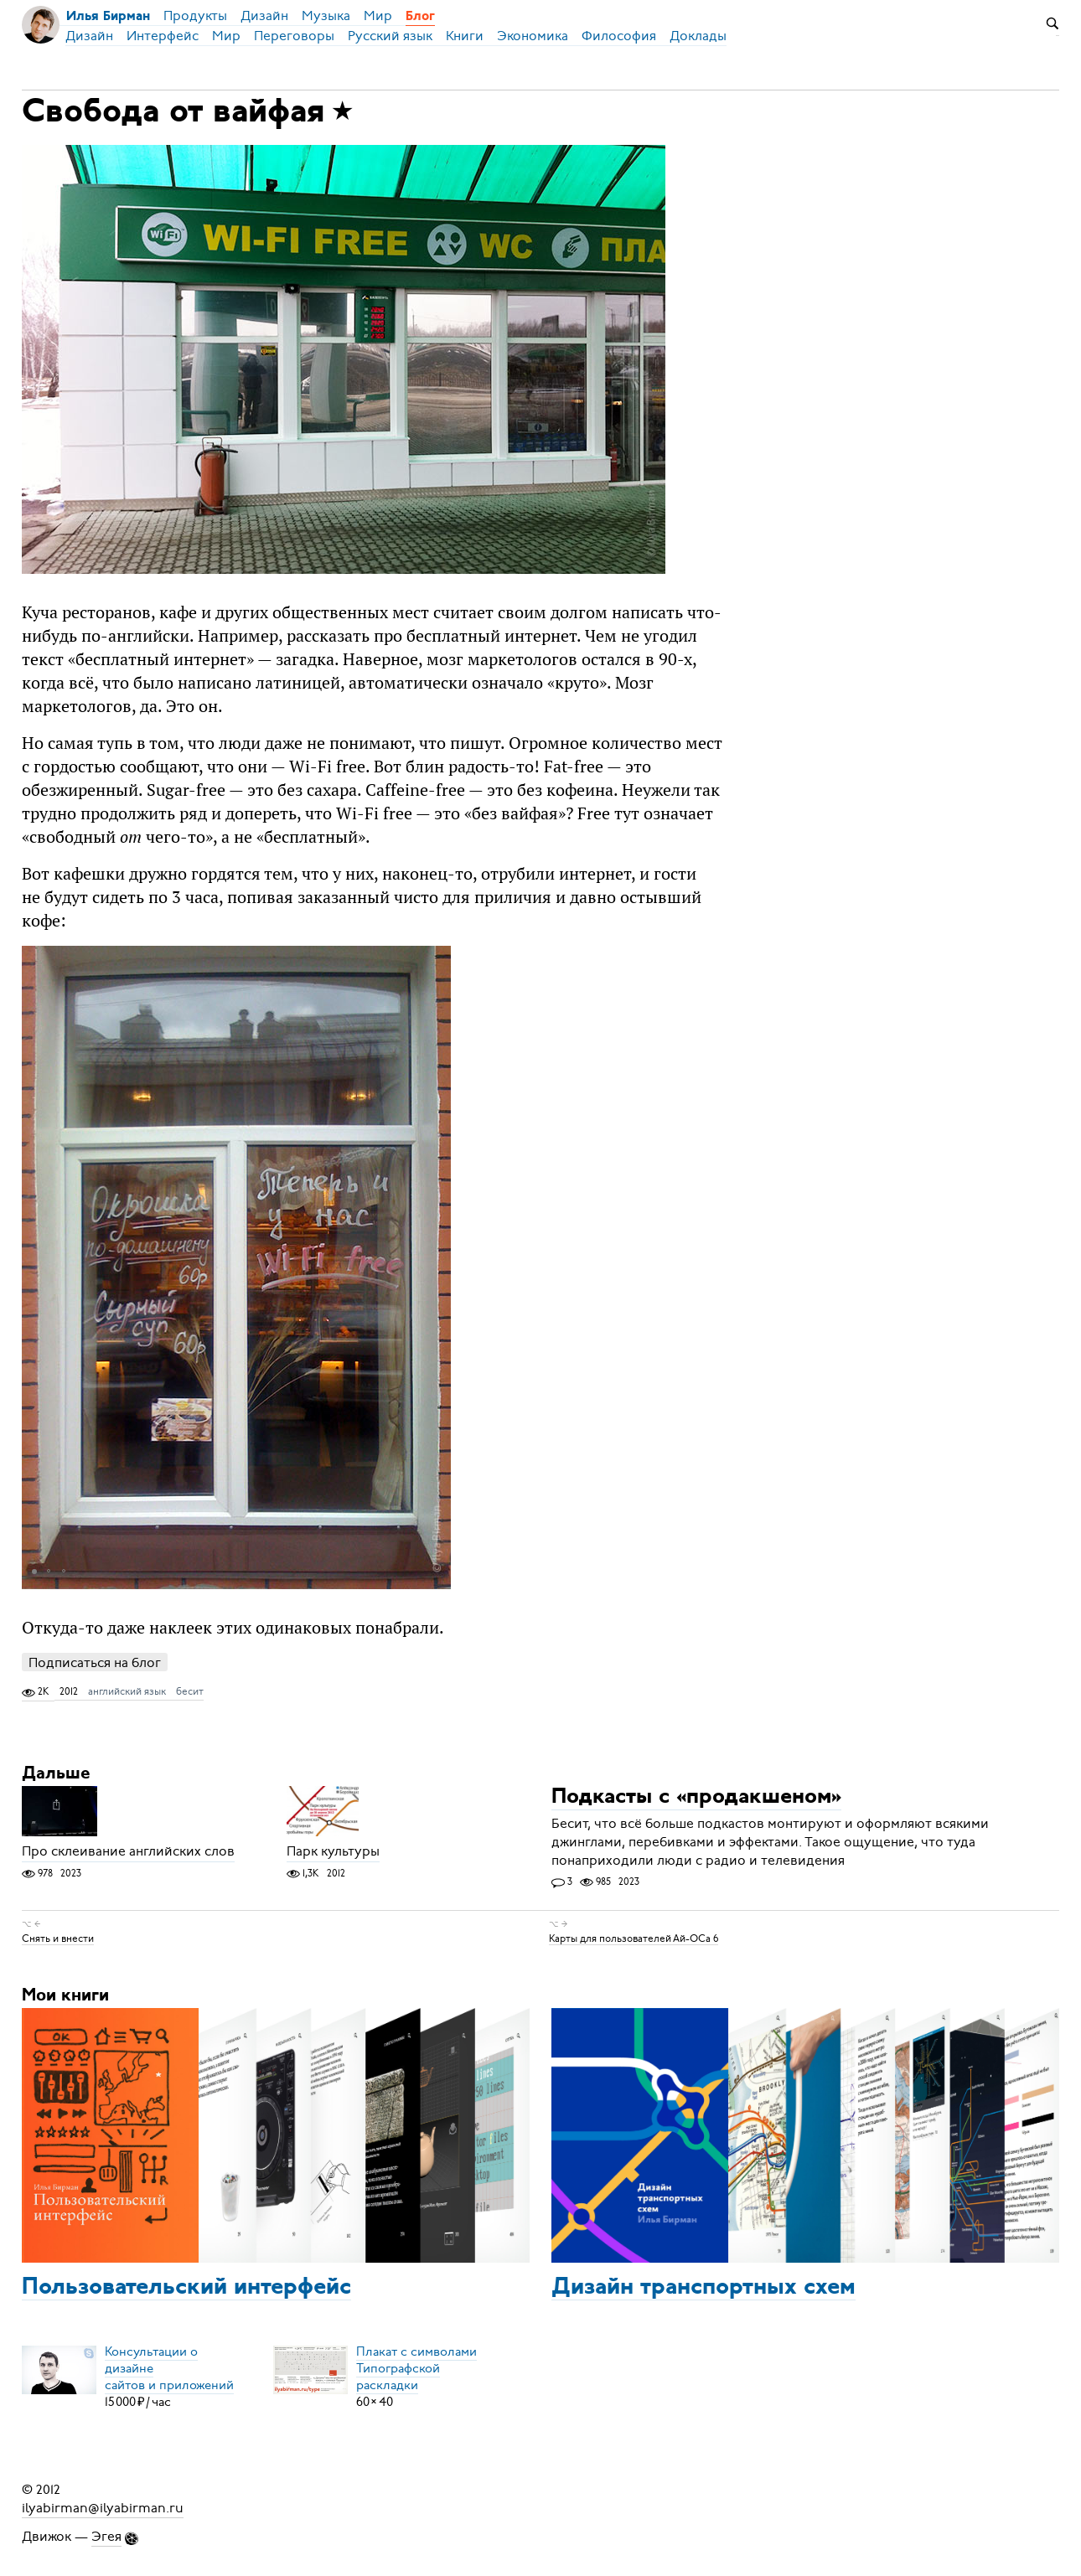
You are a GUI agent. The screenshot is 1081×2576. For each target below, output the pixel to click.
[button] (435, 1267)
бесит (190, 1691)
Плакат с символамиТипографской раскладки (416, 2368)
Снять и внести (58, 1937)
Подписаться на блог (94, 1662)
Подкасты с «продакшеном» (696, 1798)
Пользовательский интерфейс (186, 2288)
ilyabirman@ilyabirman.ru (103, 2508)
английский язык (127, 1691)
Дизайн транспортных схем (703, 2288)
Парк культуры (333, 1852)
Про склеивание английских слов (128, 1852)
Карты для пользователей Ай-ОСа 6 (633, 1937)
